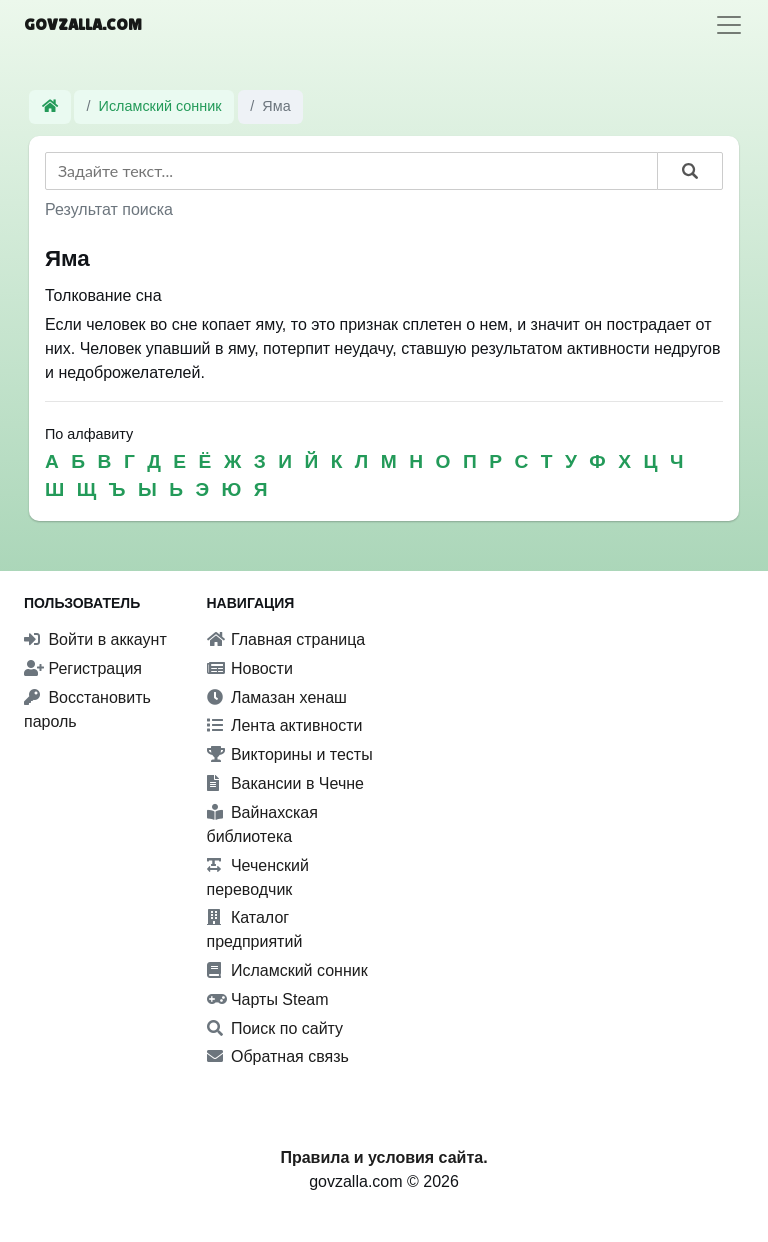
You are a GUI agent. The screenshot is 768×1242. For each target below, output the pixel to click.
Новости (250, 668)
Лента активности (285, 725)
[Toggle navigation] (729, 25)
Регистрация (83, 668)
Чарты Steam (268, 999)
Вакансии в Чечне (285, 783)
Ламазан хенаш (277, 697)
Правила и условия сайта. (383, 1157)
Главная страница (286, 639)
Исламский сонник (160, 106)
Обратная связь (278, 1056)
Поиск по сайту (275, 1028)
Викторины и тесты (290, 754)
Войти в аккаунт (95, 639)
